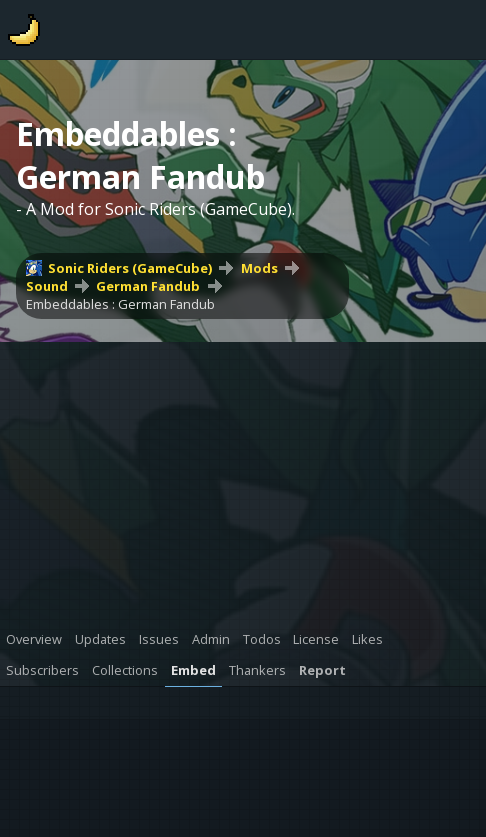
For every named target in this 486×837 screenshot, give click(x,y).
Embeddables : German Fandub (120, 304)
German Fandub (148, 286)
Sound (47, 286)
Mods (259, 268)
